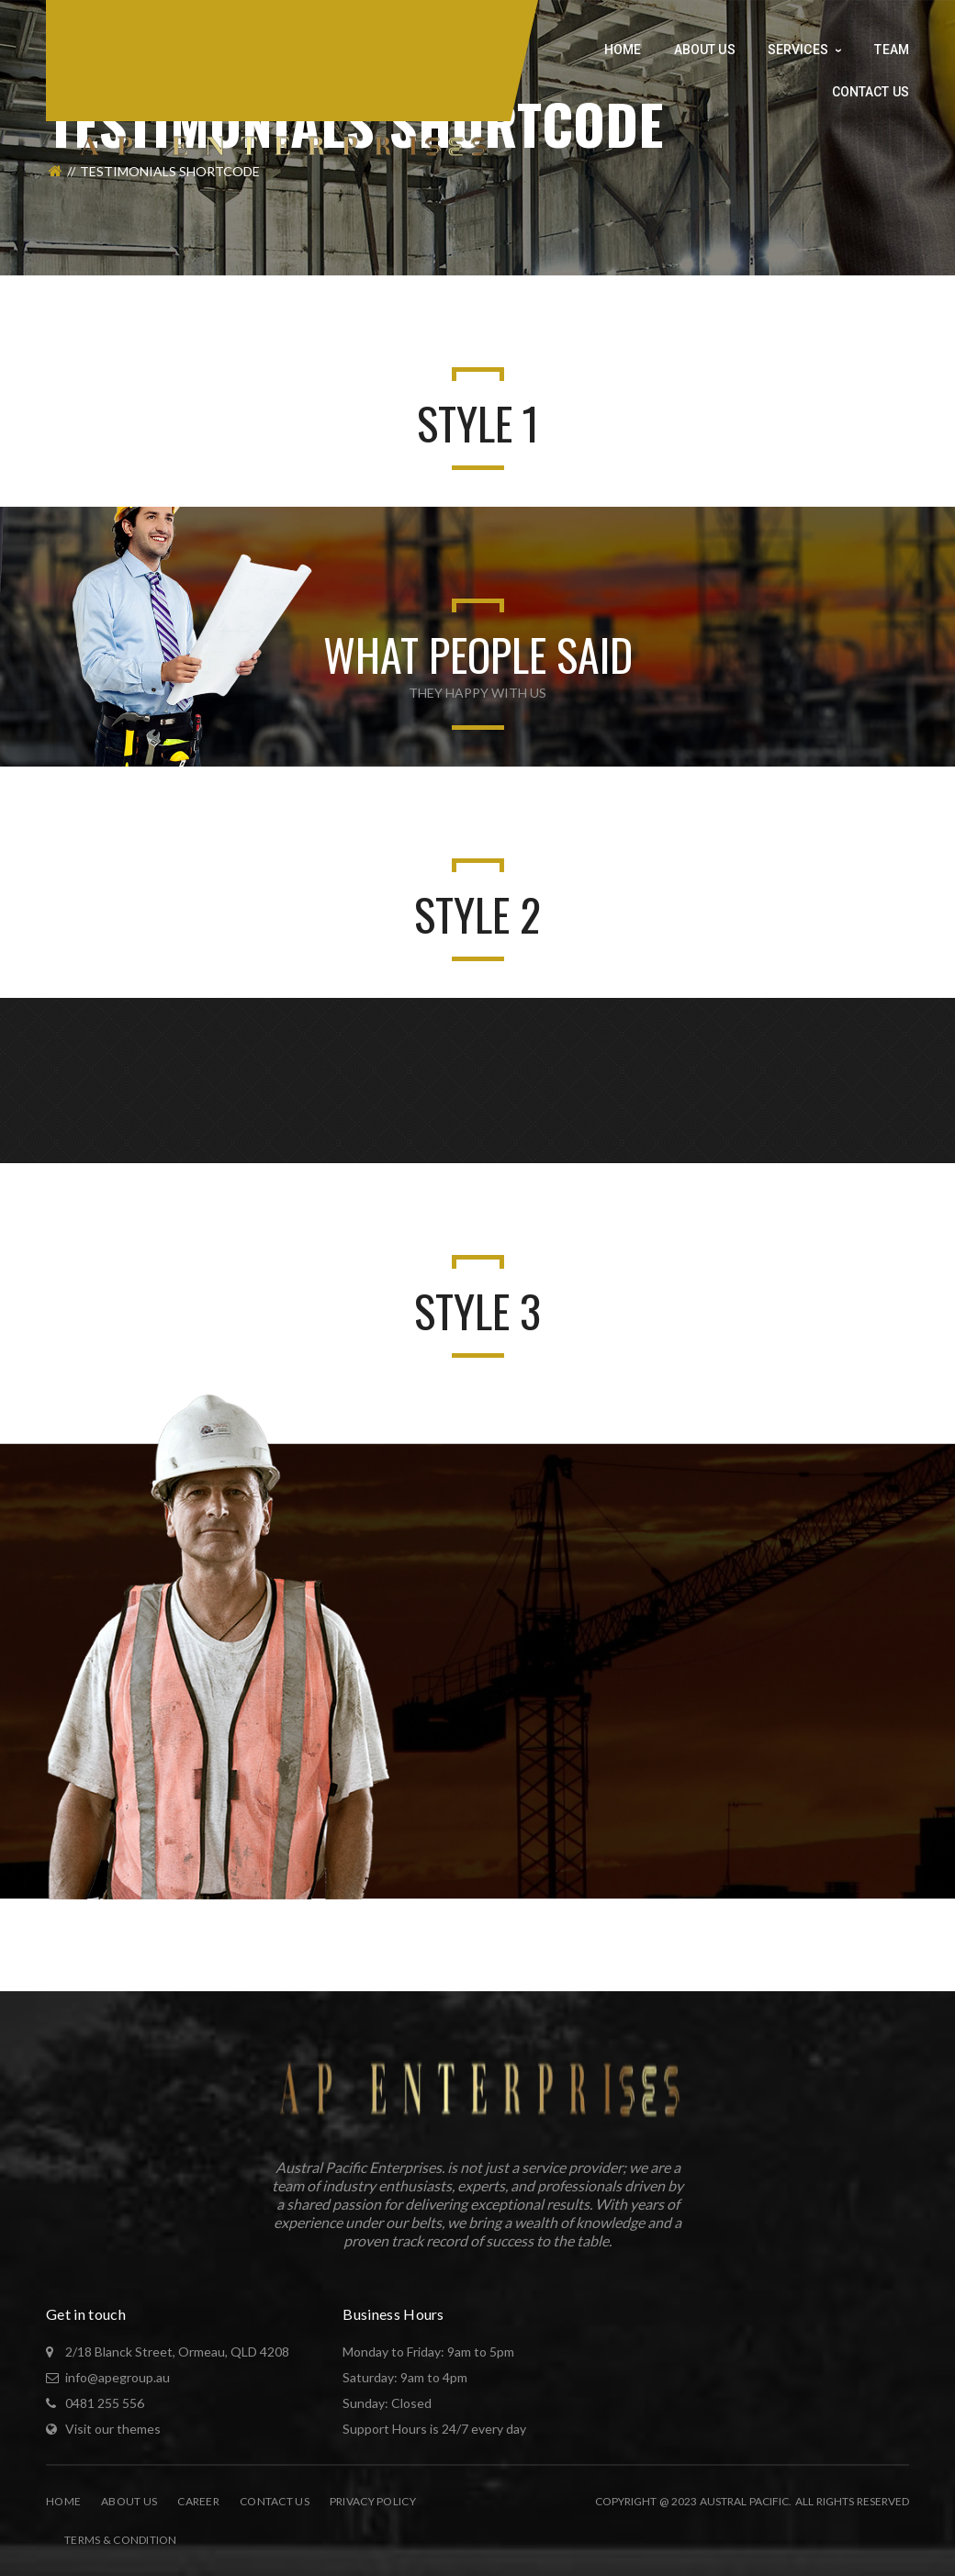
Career (198, 2501)
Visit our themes (113, 2428)
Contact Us (274, 2501)
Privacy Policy (373, 2501)
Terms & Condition (120, 2540)
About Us (129, 2501)
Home (63, 2501)
